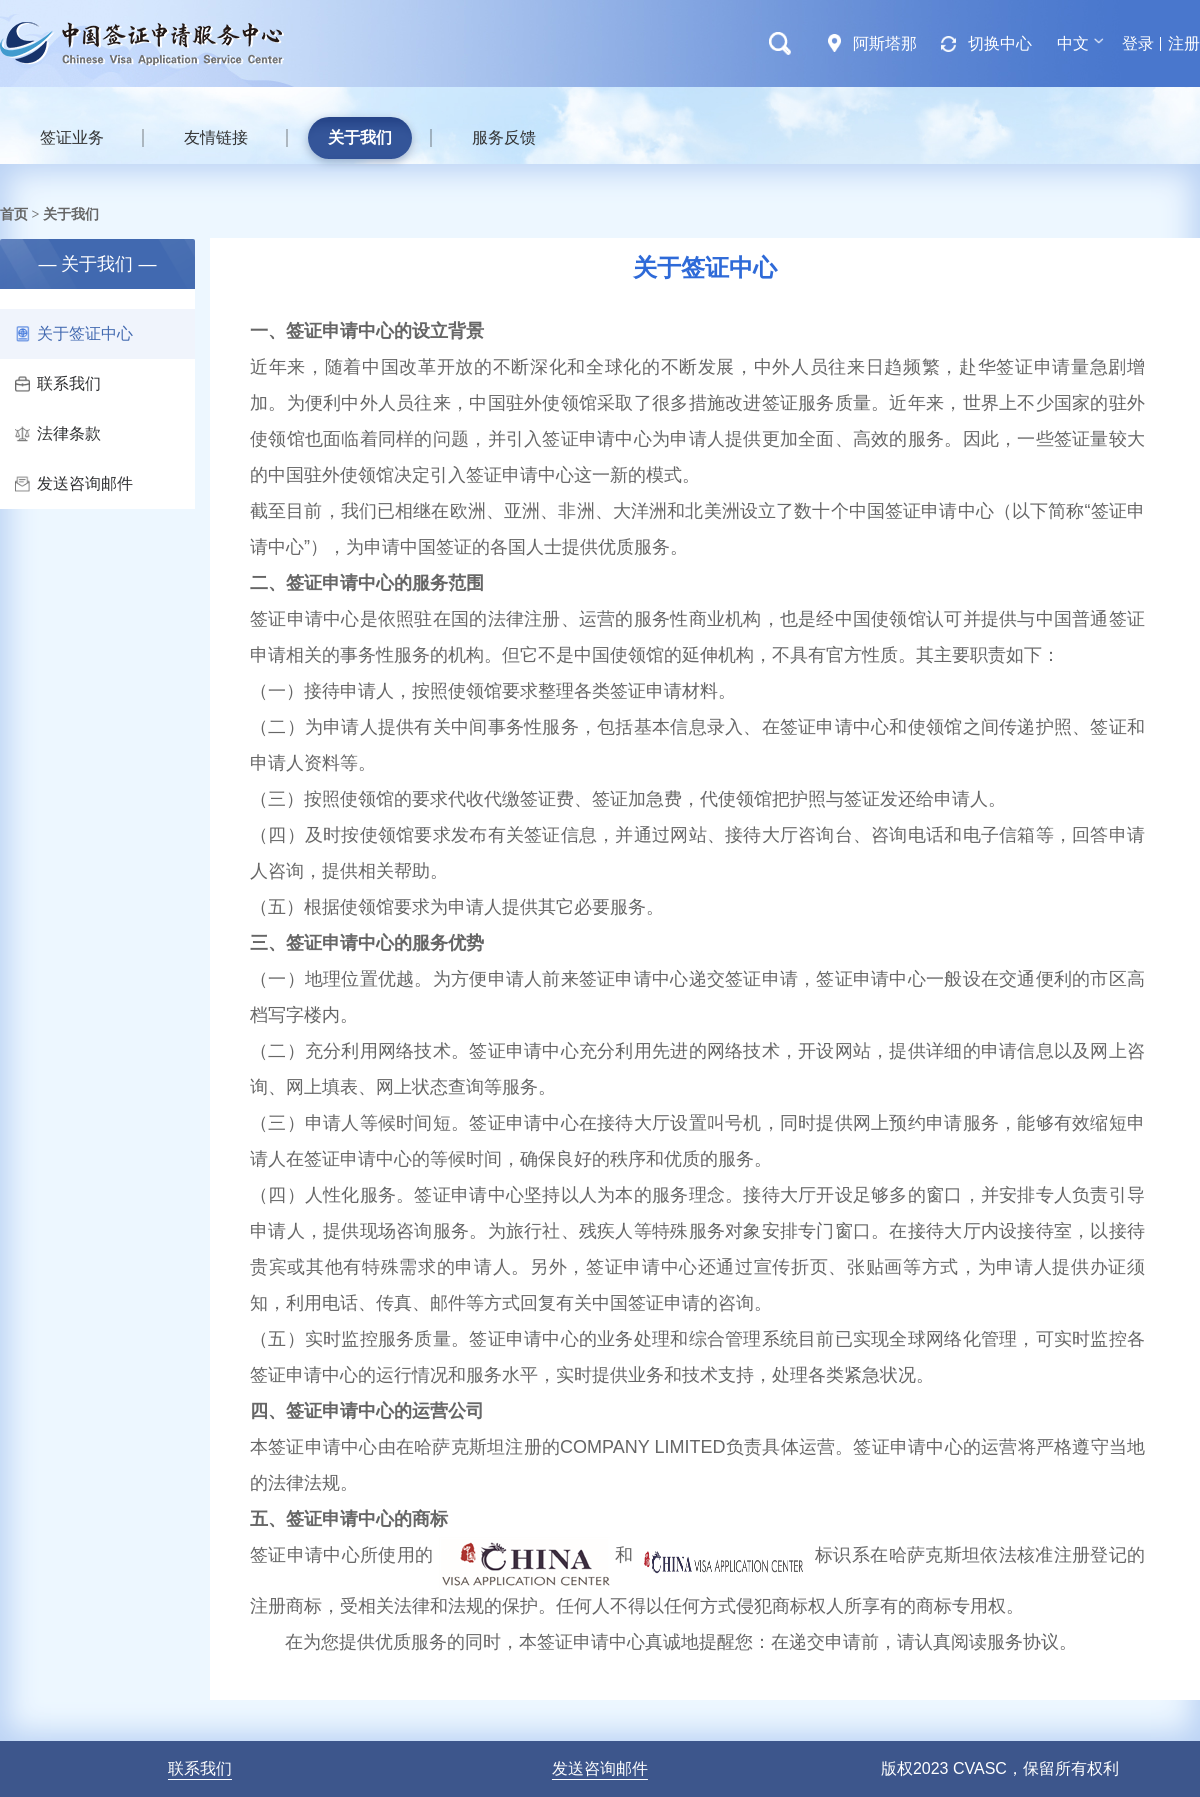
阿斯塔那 (885, 43)
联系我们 (58, 383)
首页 (14, 214)
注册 (1184, 43)
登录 (1138, 43)
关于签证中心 (74, 333)
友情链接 (216, 137)
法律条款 (58, 433)
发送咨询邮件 (74, 483)
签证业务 (72, 137)
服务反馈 (504, 137)
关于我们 (360, 137)
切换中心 (1000, 43)
